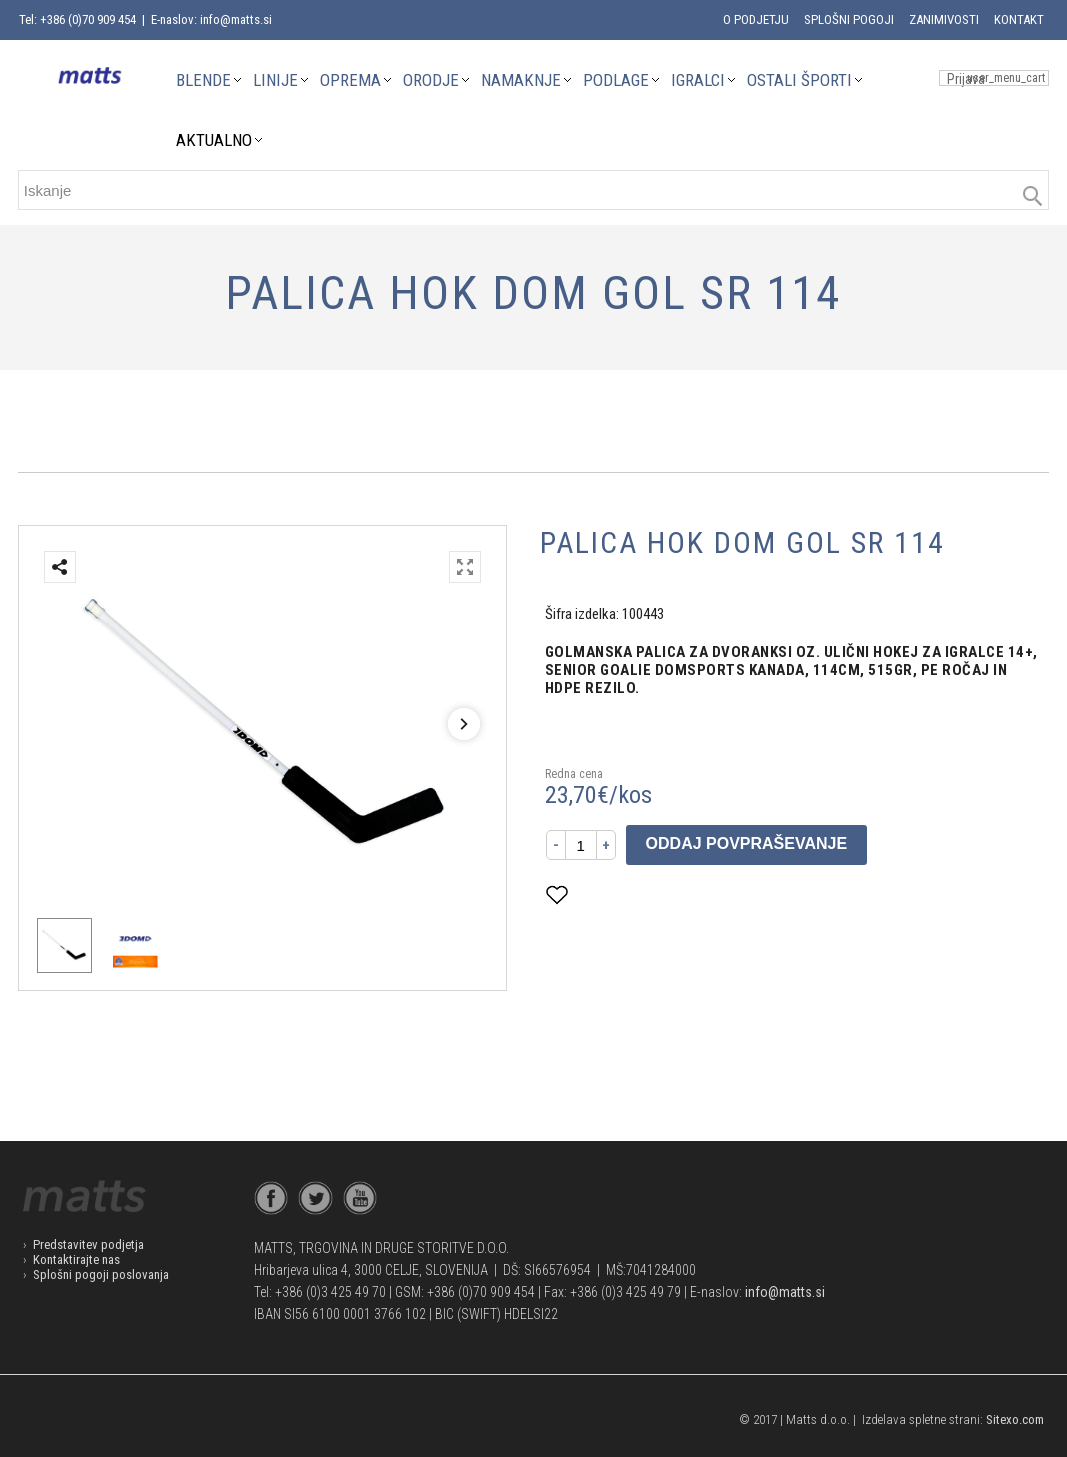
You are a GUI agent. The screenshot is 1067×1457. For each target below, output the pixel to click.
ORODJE (431, 80)
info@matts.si (785, 1292)
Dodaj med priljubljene (655, 894)
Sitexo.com (1015, 1419)
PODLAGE (616, 80)
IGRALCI (698, 80)
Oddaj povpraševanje (747, 843)
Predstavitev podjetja (88, 1244)
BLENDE (203, 80)
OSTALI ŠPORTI (799, 80)
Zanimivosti (944, 19)
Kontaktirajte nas (76, 1259)
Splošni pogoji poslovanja (101, 1274)
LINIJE (275, 80)
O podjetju (756, 19)
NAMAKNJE (521, 80)
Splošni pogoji (849, 19)
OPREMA (350, 80)
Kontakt (1019, 19)
